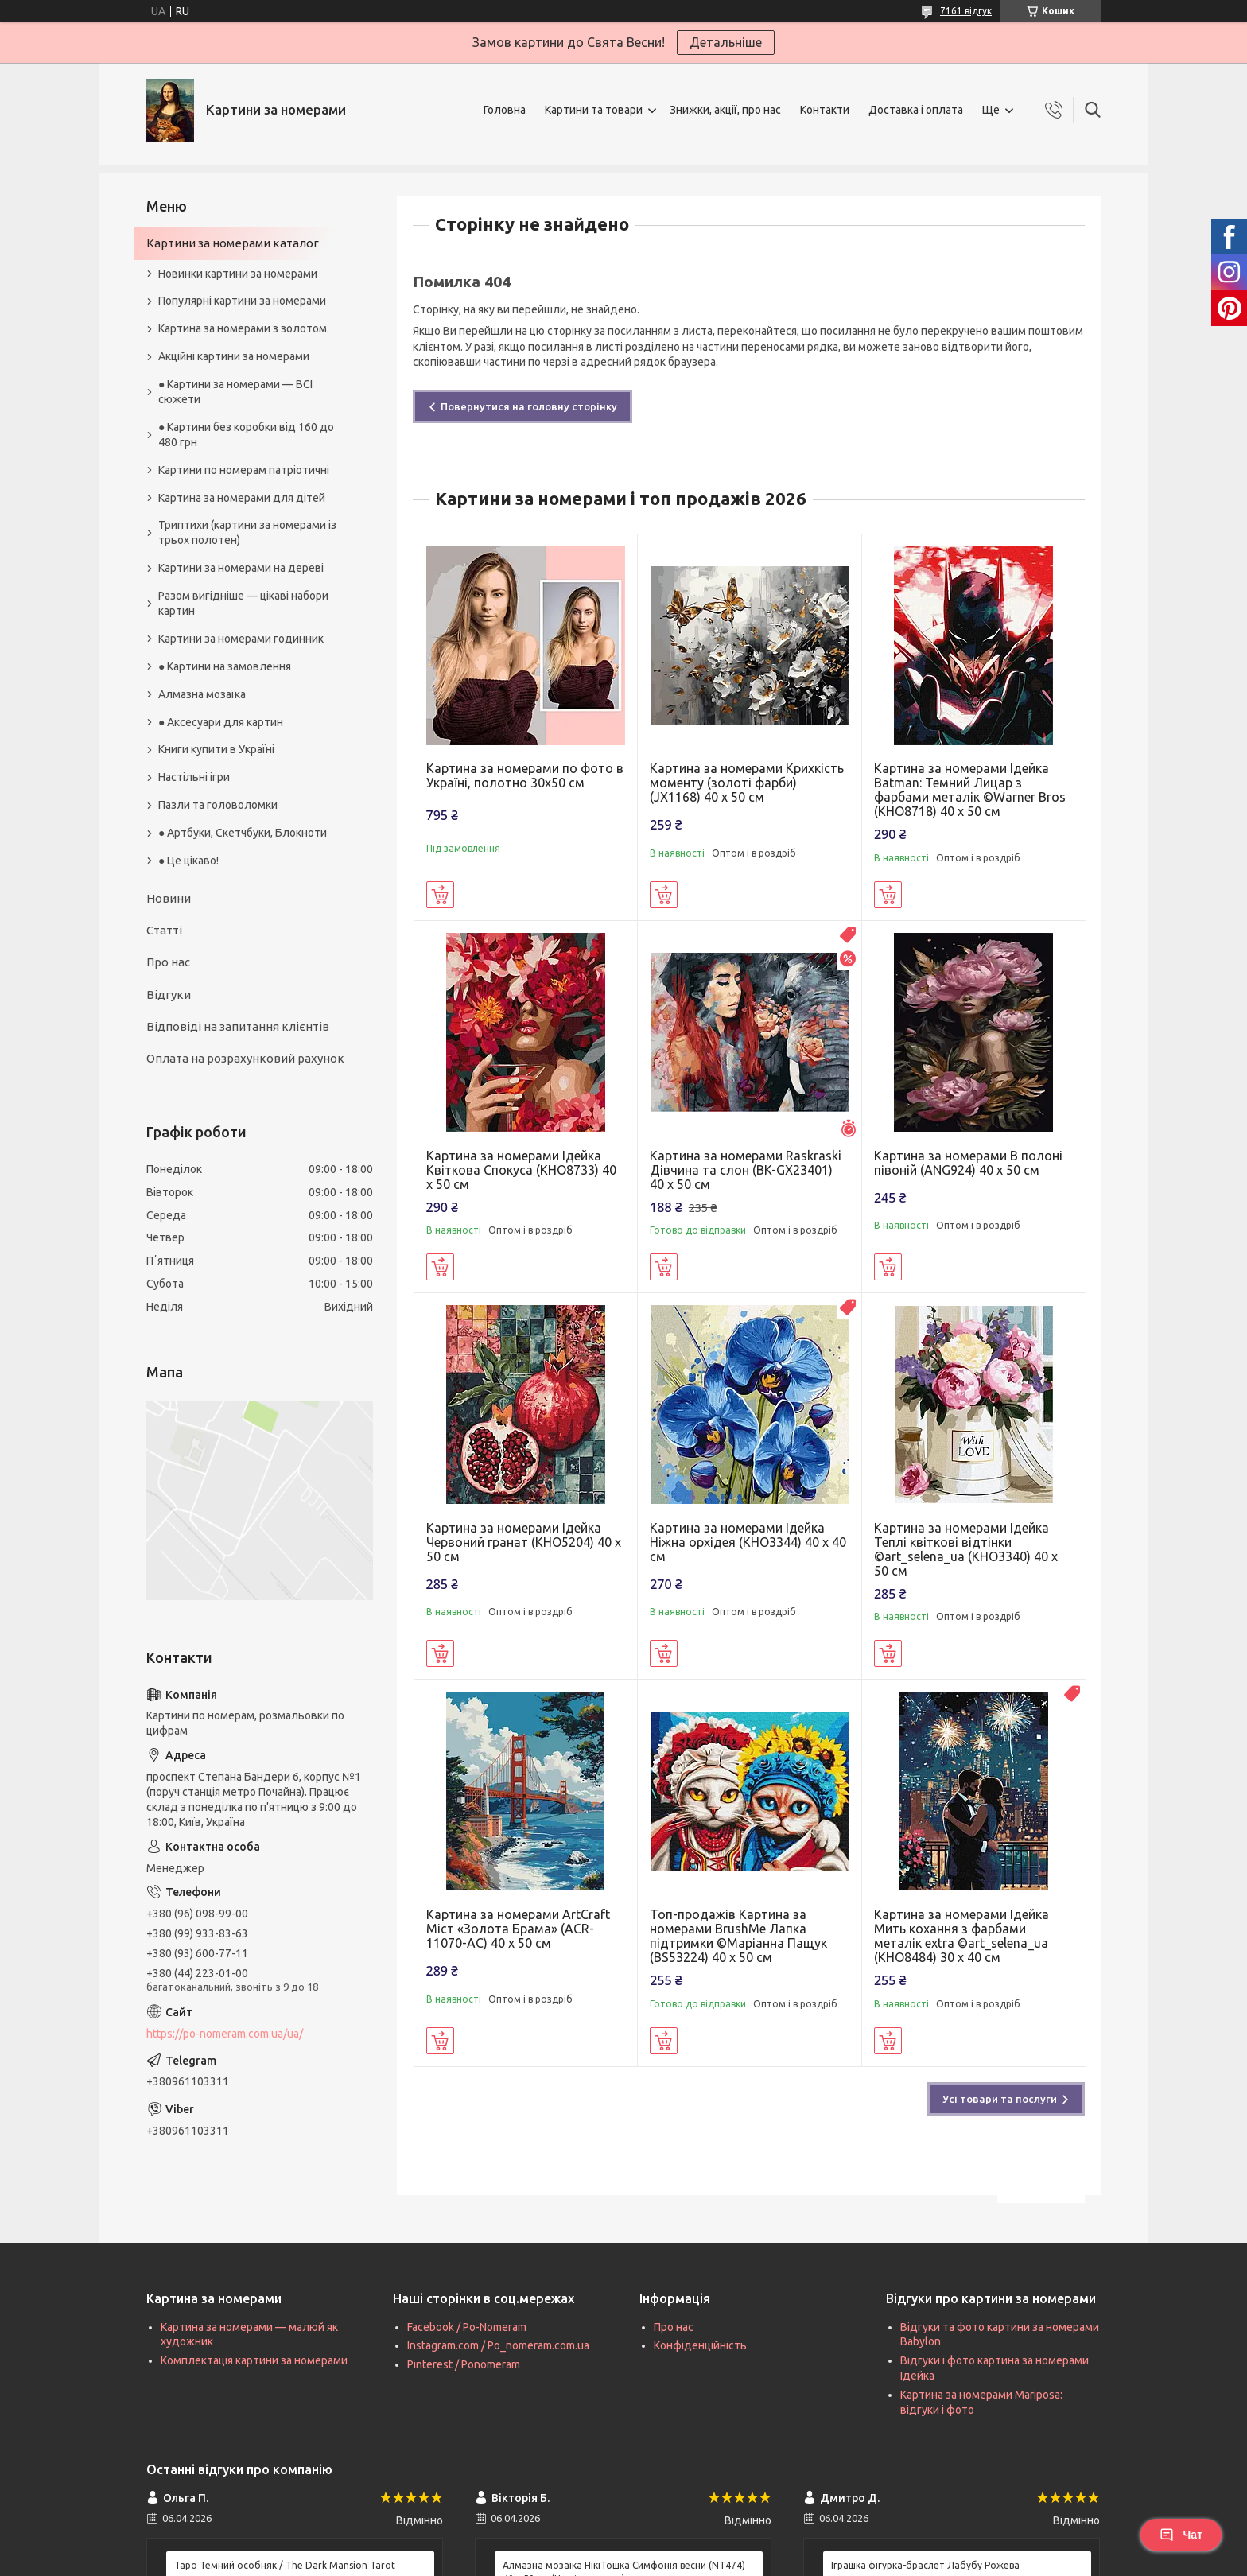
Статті (164, 930)
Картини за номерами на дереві (241, 567)
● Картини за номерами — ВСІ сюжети (235, 392)
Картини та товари (594, 109)
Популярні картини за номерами (242, 300)
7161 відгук (966, 11)
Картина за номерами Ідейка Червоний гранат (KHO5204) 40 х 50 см (523, 1542)
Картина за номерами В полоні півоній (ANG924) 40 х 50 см (968, 1162)
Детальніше (726, 42)
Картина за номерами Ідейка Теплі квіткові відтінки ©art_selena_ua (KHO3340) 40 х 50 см (966, 1549)
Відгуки (168, 994)
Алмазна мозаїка (202, 694)
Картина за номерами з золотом (242, 328)
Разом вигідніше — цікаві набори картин (243, 603)
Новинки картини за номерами (237, 273)
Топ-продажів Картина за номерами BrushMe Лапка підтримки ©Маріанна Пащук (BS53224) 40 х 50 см (738, 1935)
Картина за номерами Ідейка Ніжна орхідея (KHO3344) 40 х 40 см (748, 1542)
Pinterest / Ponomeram (463, 2364)
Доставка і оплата (915, 109)
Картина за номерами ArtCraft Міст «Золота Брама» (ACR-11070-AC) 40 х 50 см (518, 1928)
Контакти (824, 109)
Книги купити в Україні (216, 749)
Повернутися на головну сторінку (529, 406)
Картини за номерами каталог (232, 243)
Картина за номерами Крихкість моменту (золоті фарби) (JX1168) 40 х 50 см (747, 782)
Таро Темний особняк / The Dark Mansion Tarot (284, 2565)
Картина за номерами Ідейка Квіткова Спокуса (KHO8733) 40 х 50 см (521, 1169)
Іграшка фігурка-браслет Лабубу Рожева (925, 2565)
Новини (168, 898)
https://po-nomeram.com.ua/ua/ (224, 2033)
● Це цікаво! (188, 860)
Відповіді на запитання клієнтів (237, 1026)
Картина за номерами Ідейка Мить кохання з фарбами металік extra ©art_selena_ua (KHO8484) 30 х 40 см (961, 1935)
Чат (1181, 2534)
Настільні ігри (194, 777)
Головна (505, 109)
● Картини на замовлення (224, 666)
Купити (440, 894)
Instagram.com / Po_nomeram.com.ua (498, 2345)
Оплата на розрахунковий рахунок (245, 1058)
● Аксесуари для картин (220, 722)
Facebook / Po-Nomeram (466, 2327)
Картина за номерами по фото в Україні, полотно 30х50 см (525, 775)
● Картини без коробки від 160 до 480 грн (246, 435)
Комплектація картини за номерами (254, 2360)
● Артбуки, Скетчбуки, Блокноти (242, 832)
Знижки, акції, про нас (725, 109)
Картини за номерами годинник (241, 638)
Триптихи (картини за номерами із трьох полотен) (247, 532)
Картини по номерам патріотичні (243, 470)
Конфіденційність (700, 2345)
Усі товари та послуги (999, 2098)
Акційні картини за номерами (233, 356)
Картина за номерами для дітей (241, 497)
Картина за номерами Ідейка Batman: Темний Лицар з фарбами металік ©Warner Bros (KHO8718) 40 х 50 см (970, 789)
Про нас (168, 962)
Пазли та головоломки (218, 804)
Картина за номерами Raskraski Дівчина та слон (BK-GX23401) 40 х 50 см (745, 1169)
